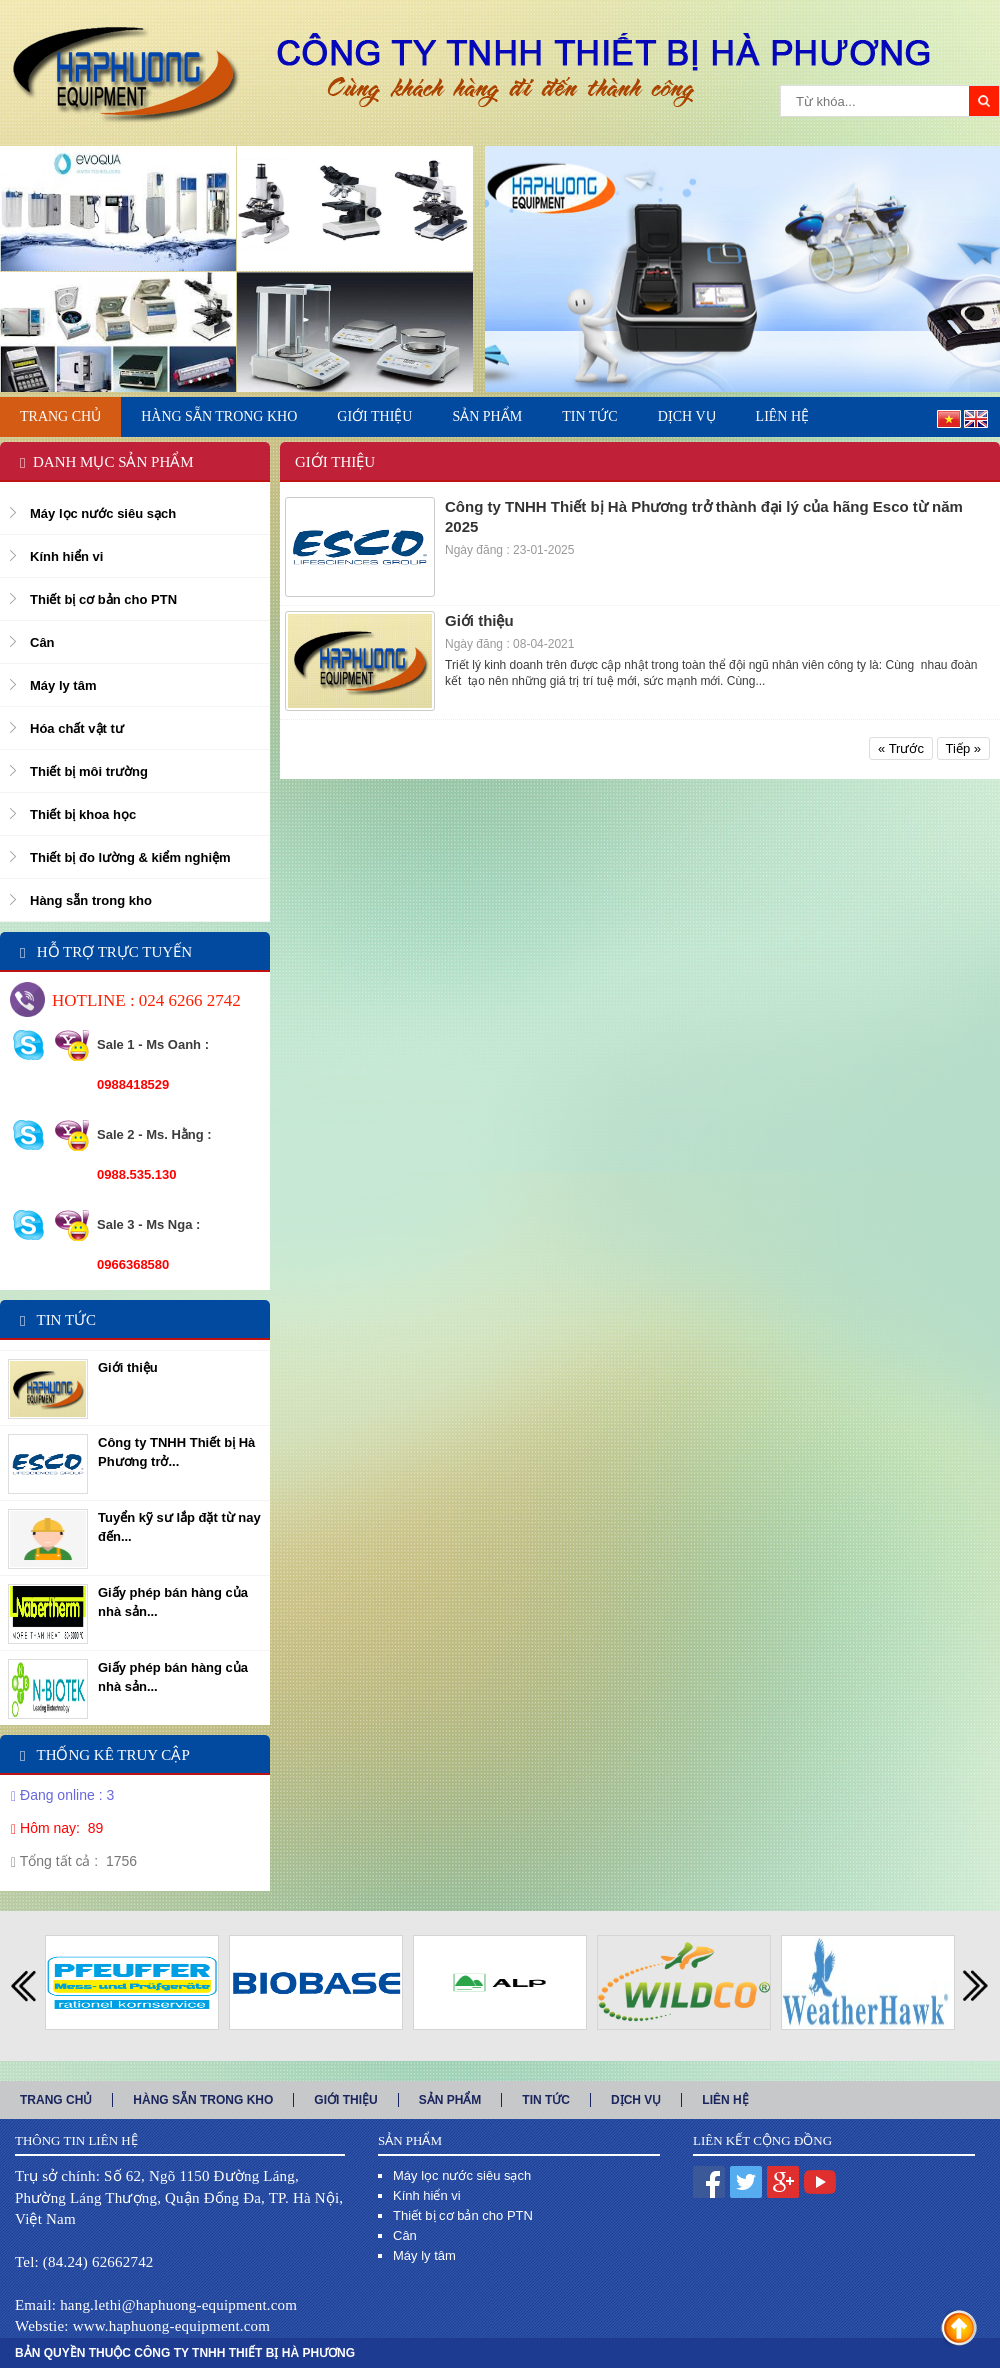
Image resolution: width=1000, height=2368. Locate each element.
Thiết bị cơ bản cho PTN (103, 599)
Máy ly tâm (63, 685)
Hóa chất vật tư (77, 728)
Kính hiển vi (66, 556)
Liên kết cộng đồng (762, 2140)
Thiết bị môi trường (89, 771)
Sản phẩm (410, 2140)
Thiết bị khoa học (83, 814)
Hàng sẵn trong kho (91, 900)
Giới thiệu (128, 1367)
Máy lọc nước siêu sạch (103, 513)
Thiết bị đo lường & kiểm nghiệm (130, 857)
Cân (42, 642)
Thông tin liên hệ (76, 2140)
